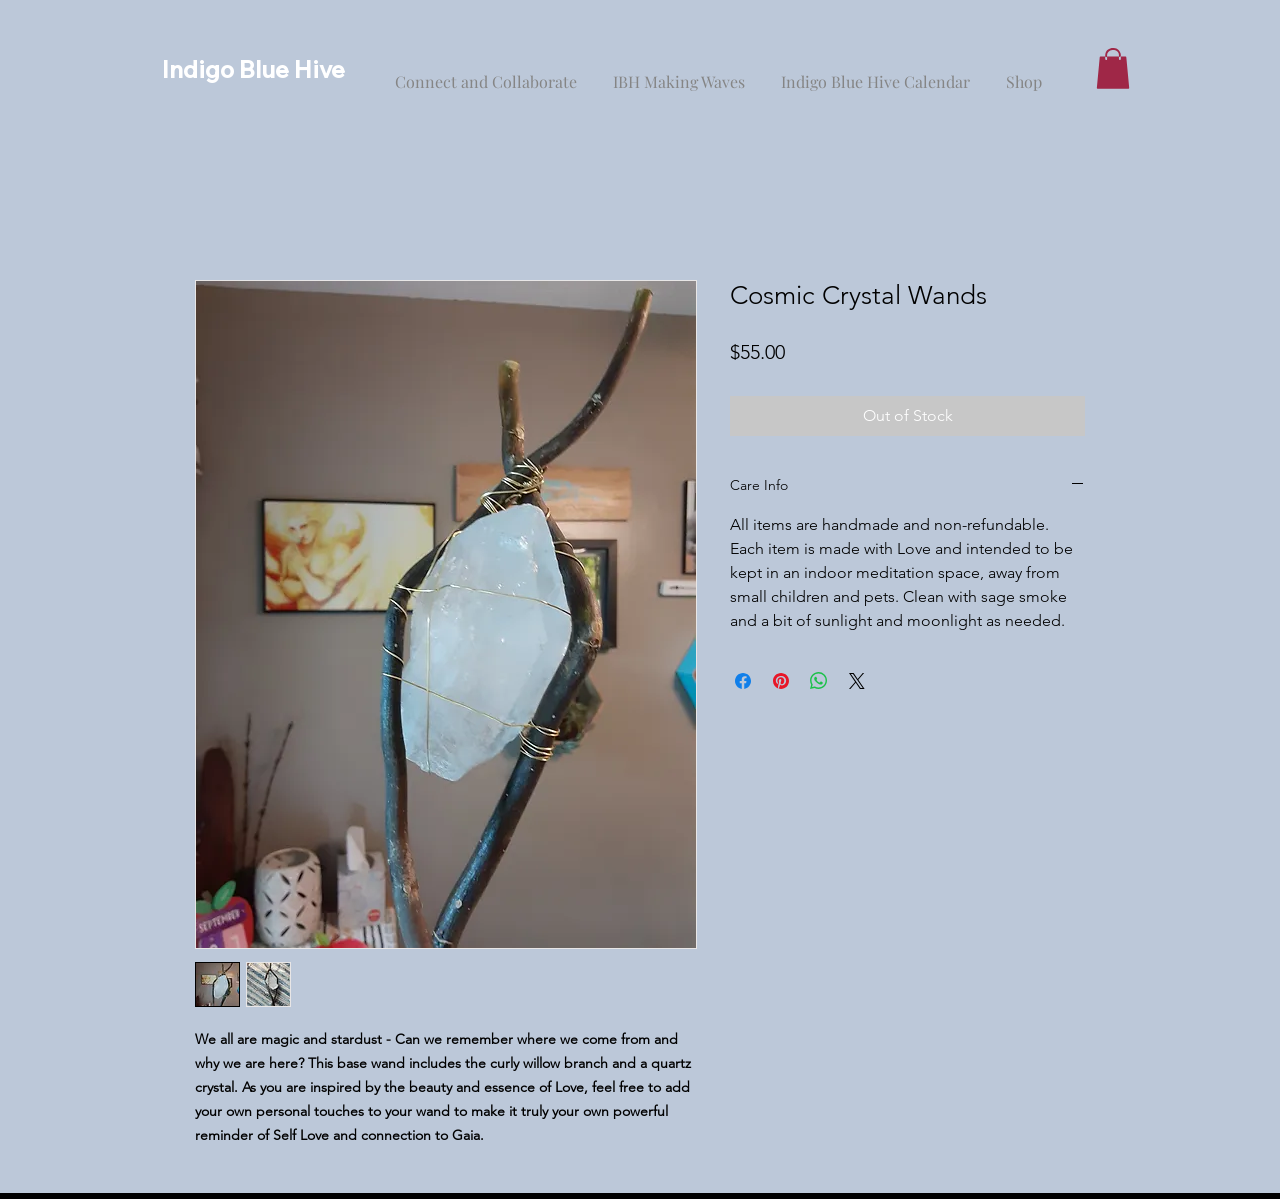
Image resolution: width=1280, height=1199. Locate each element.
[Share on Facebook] (743, 681)
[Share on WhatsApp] (819, 681)
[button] (1113, 68)
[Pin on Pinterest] (781, 681)
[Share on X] (857, 681)
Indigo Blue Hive (253, 69)
